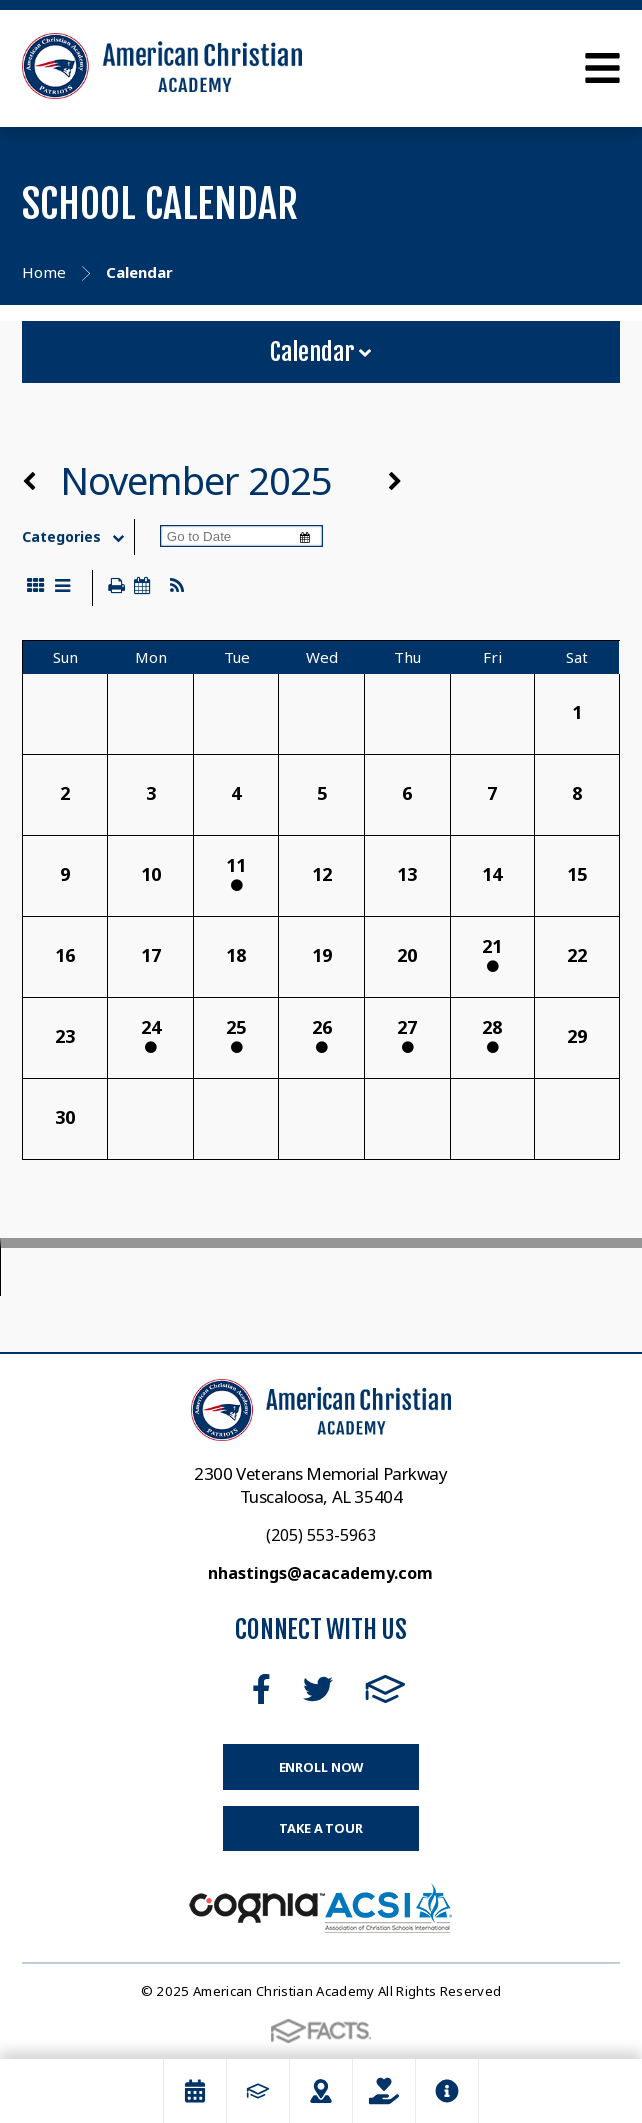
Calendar (320, 352)
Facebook (261, 1689)
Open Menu (602, 68)
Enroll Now (321, 1767)
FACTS (385, 1689)
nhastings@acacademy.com (320, 1573)
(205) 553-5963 (321, 1535)
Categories (77, 537)
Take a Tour (321, 1828)
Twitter (318, 1689)
